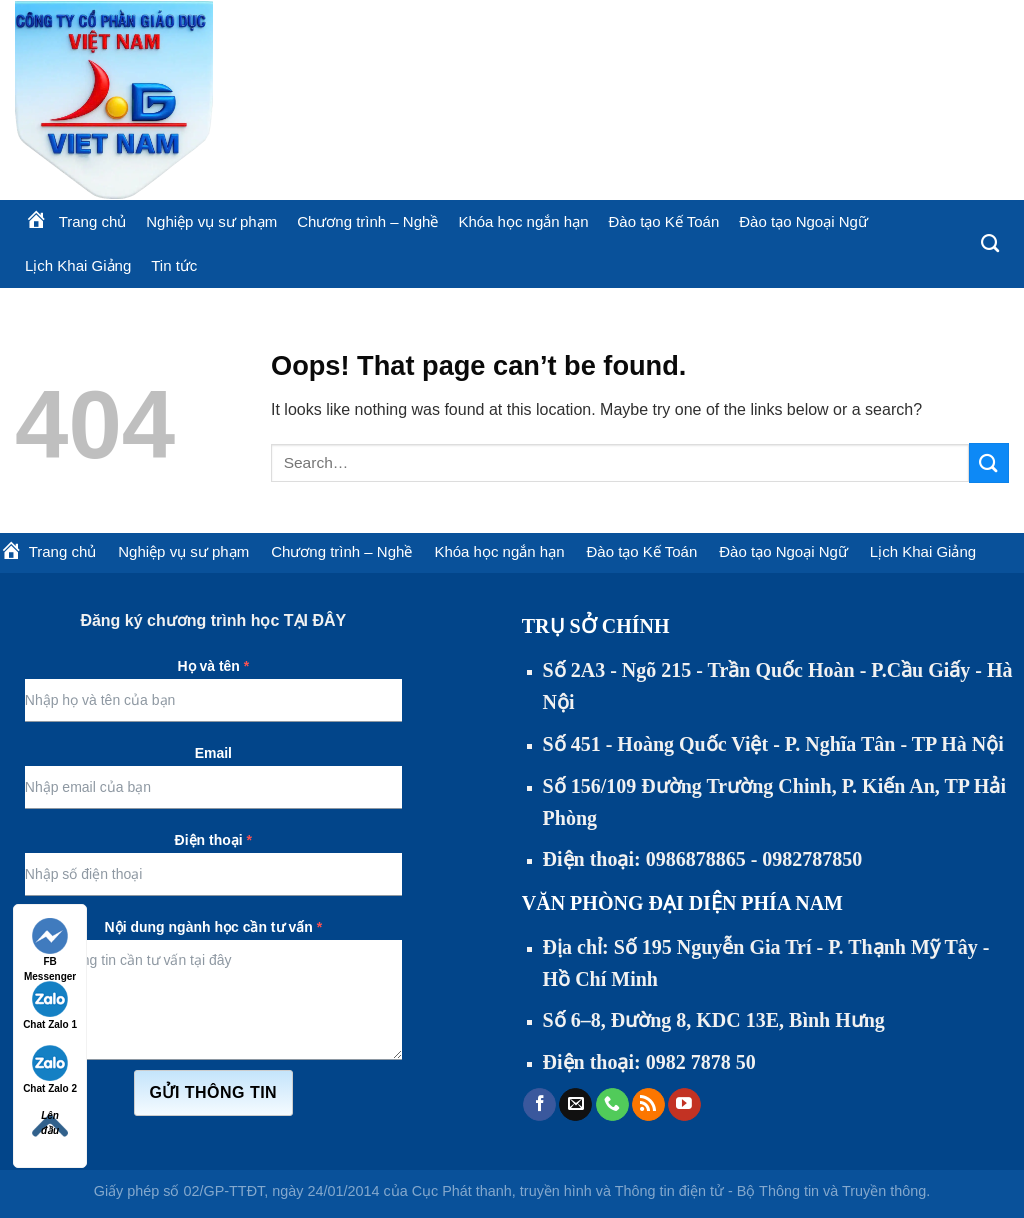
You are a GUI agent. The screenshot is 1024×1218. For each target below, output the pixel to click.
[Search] (990, 244)
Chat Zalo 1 (50, 1005)
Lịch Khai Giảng (78, 265)
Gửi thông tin (214, 1092)
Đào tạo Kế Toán (663, 221)
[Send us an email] (575, 1105)
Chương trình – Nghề (367, 221)
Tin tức (174, 265)
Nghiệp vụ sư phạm (211, 221)
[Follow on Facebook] (539, 1105)
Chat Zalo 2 (50, 1069)
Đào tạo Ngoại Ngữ (803, 221)
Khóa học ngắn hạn (523, 221)
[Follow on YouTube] (684, 1105)
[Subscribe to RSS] (648, 1105)
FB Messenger (50, 943)
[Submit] (989, 462)
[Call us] (612, 1105)
